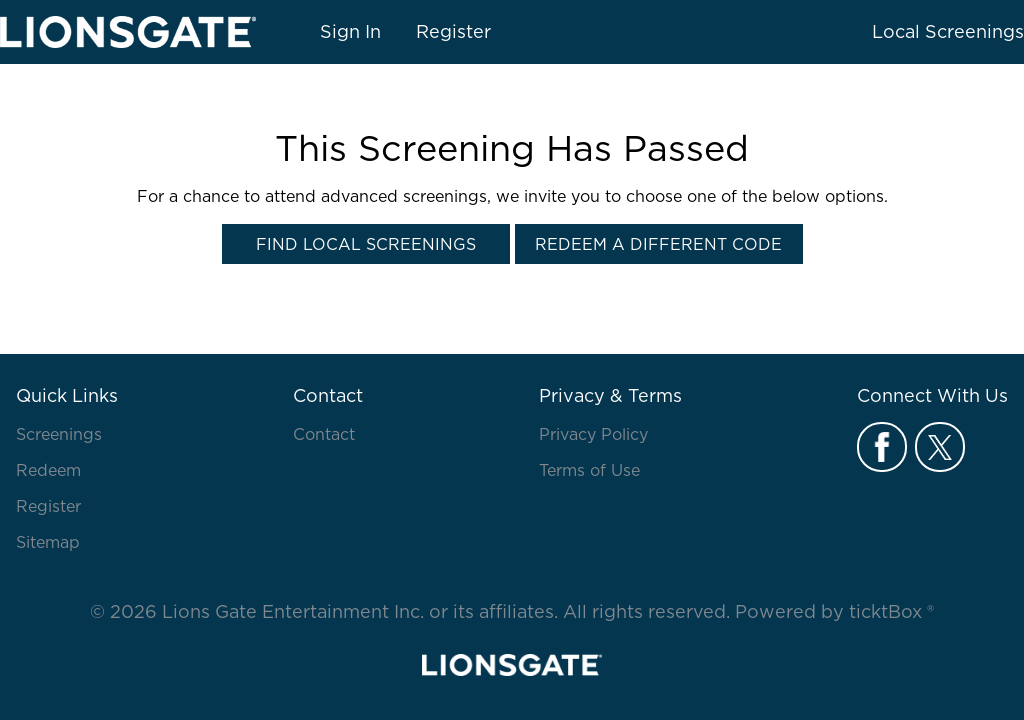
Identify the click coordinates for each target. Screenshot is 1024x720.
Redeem (48, 470)
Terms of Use (589, 470)
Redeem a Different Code (658, 244)
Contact (324, 434)
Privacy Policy (593, 434)
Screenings (59, 434)
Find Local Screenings (366, 244)
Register (453, 31)
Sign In (350, 31)
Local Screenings (948, 31)
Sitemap (48, 542)
